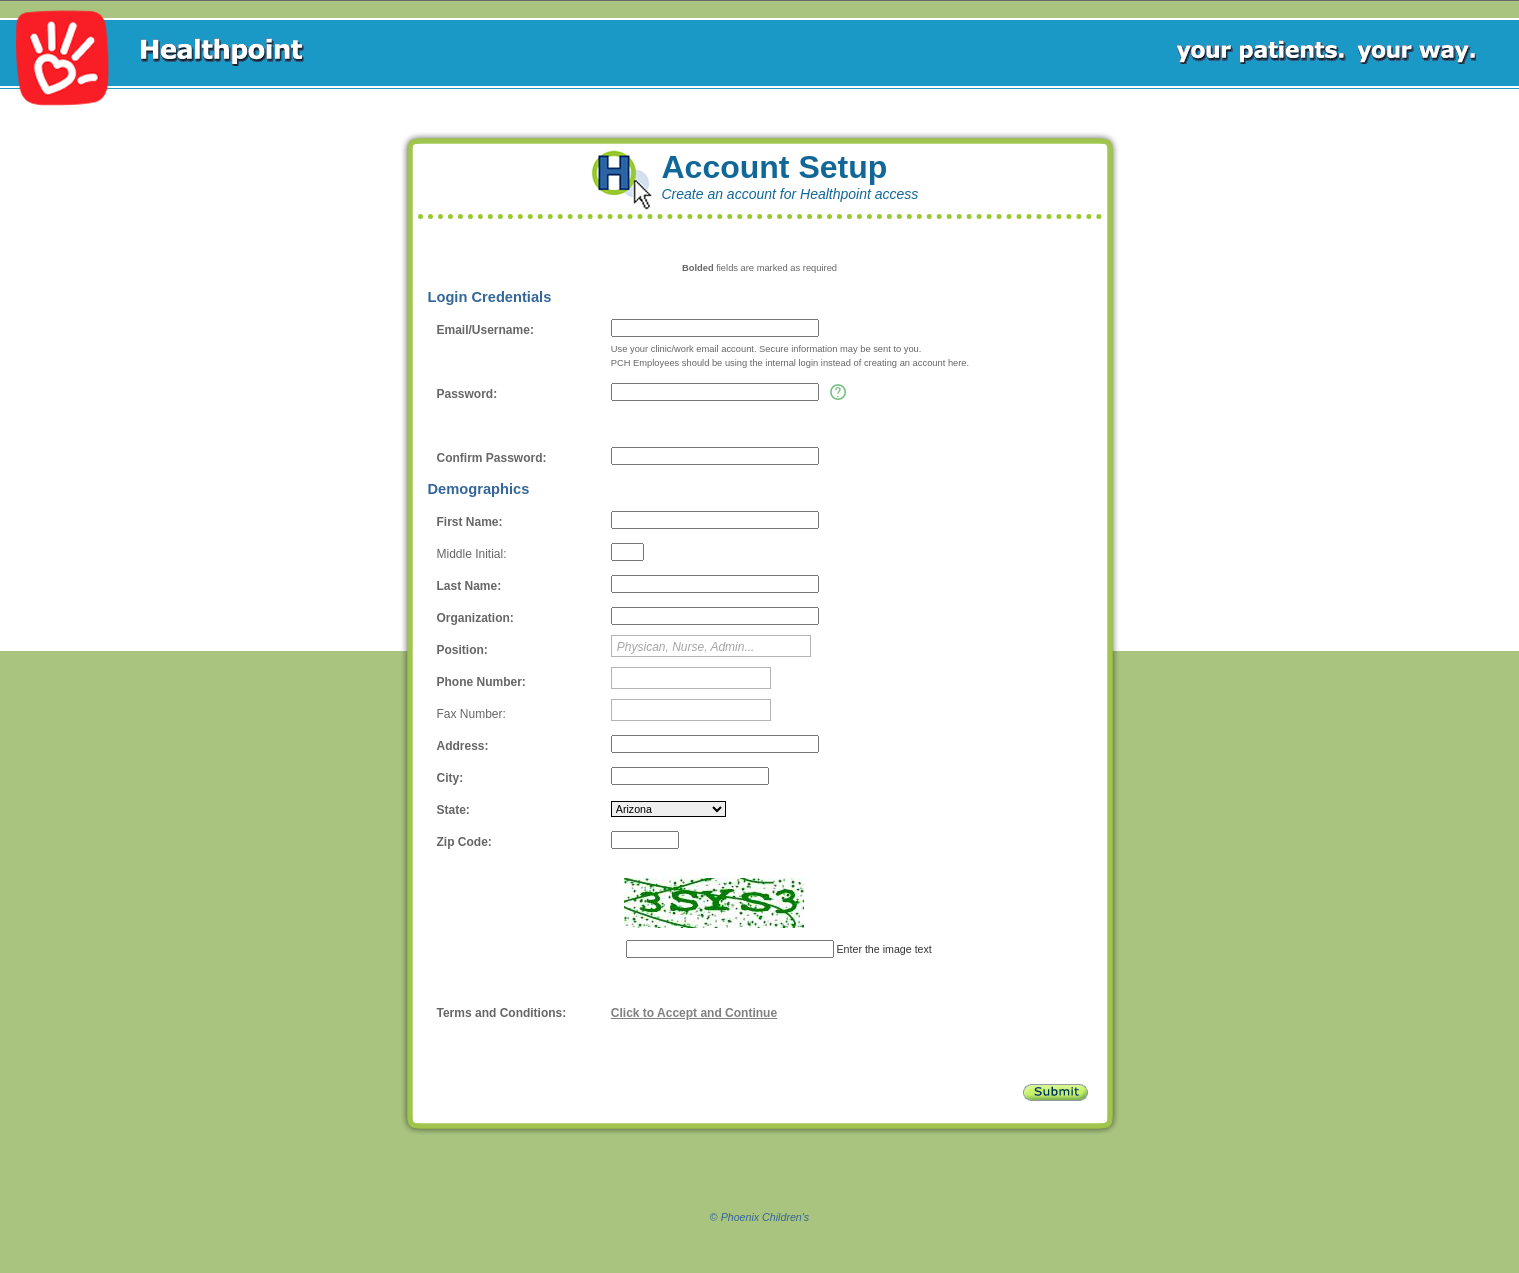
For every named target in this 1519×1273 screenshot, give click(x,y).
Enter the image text (883, 949)
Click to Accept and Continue (694, 1013)
